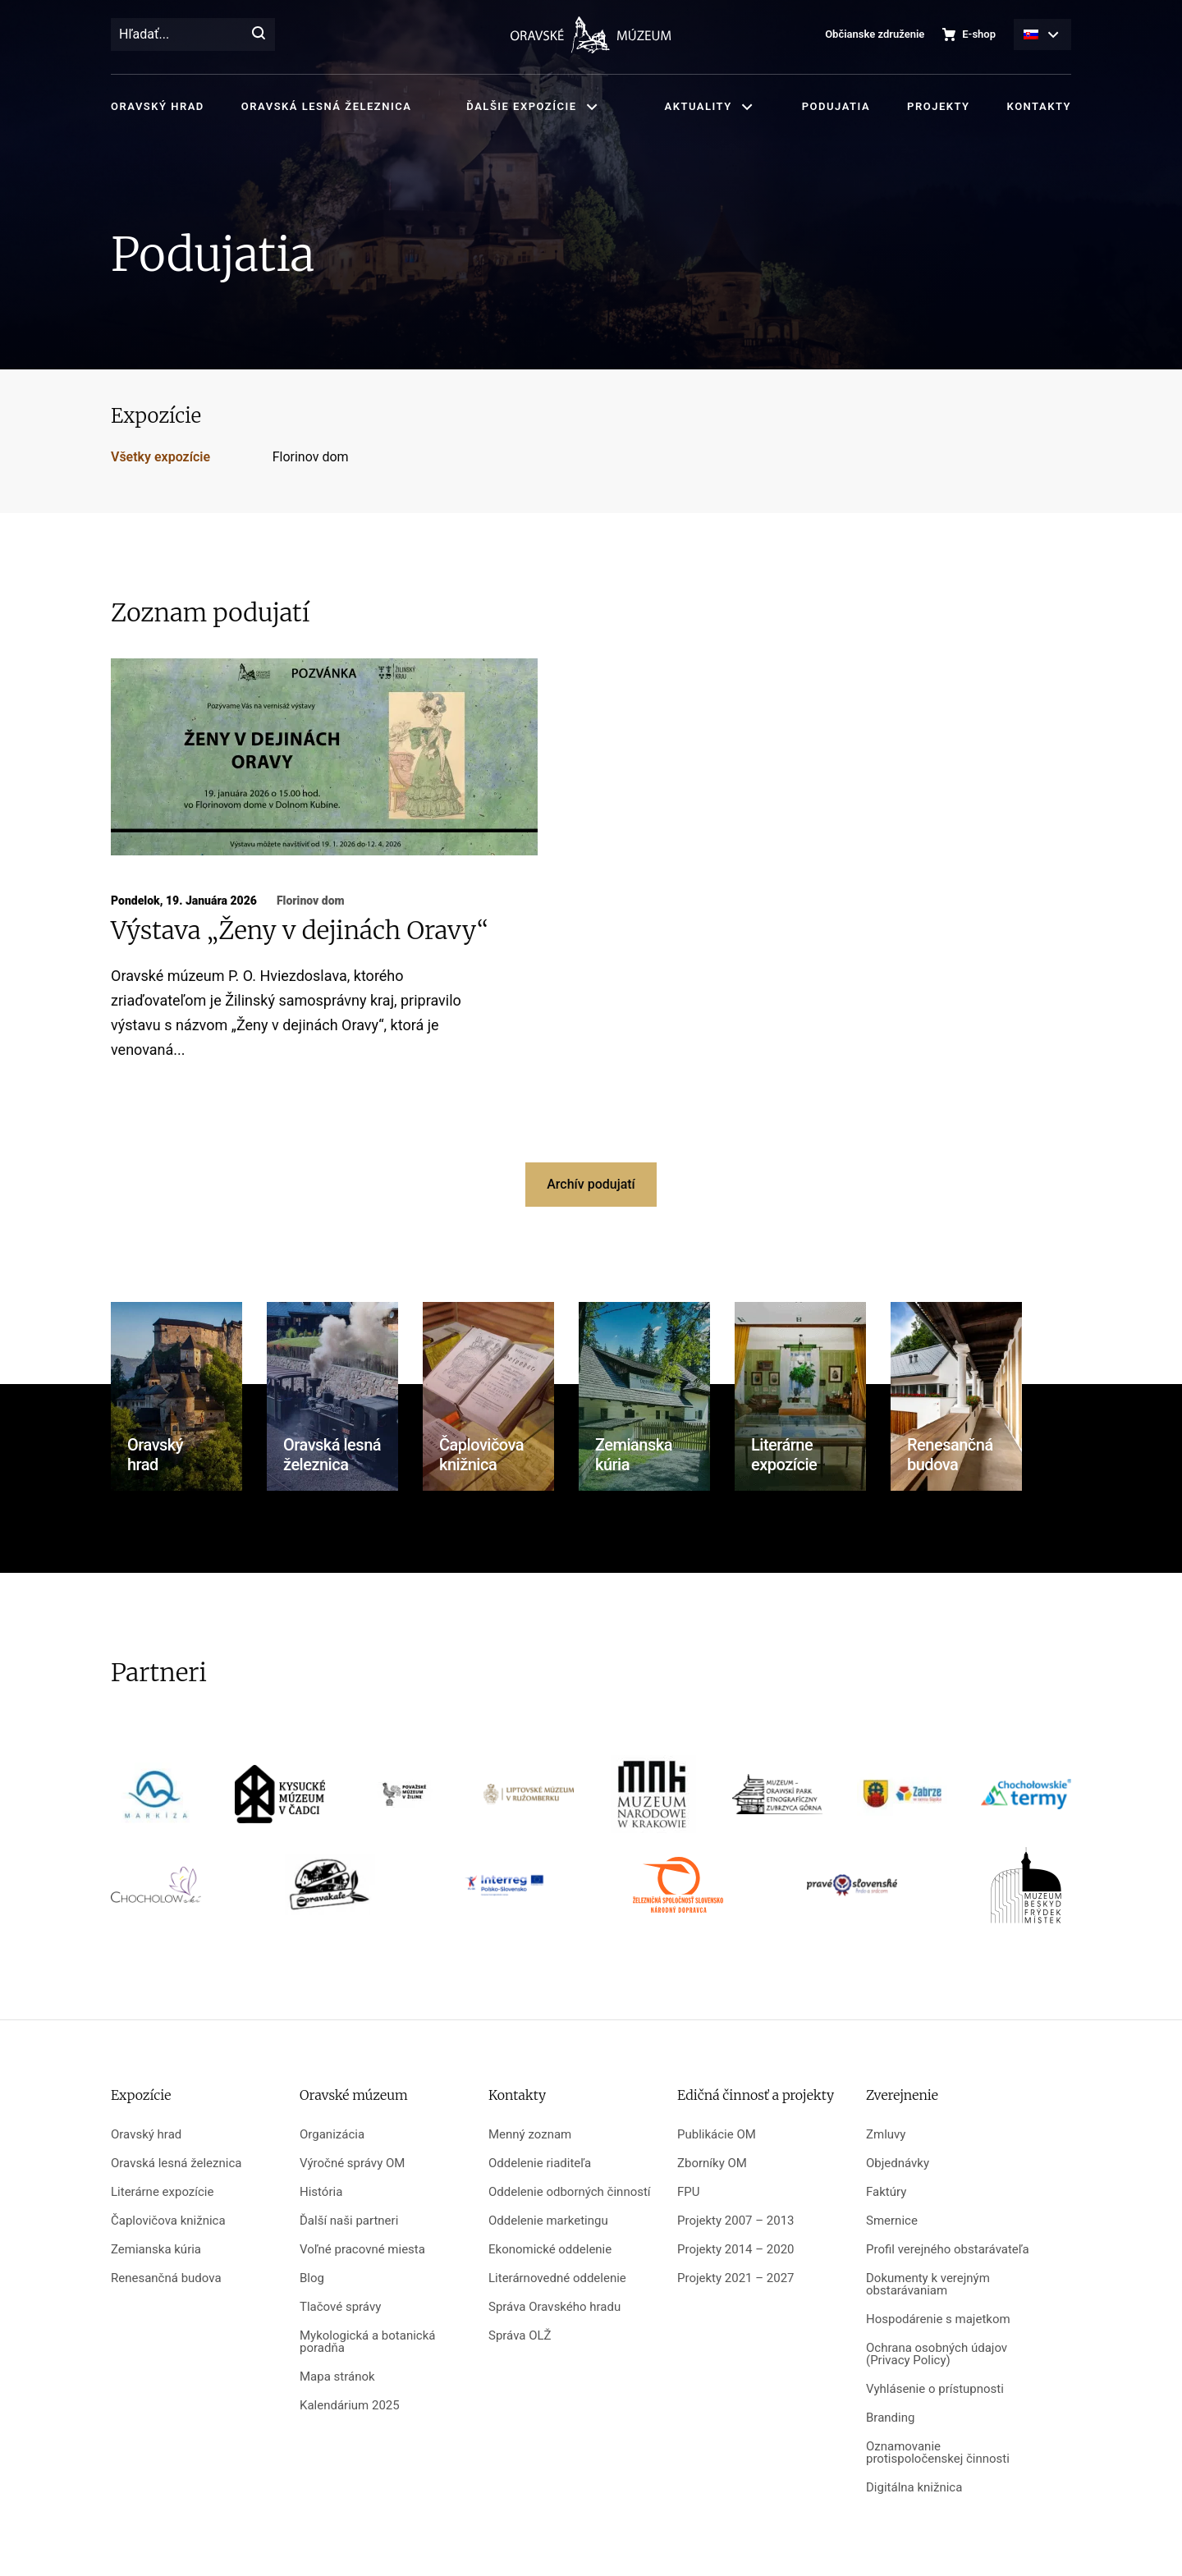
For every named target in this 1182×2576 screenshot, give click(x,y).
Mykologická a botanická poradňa (367, 2342)
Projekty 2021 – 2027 (736, 2278)
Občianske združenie (874, 34)
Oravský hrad (157, 106)
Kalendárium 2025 (350, 2406)
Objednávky (897, 2163)
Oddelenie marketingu (548, 2221)
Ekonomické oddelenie (550, 2250)
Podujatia (836, 106)
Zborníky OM (712, 2163)
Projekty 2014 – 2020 (736, 2250)
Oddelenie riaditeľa (539, 2163)
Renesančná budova (166, 2278)
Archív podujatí (591, 1184)
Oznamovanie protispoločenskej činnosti (938, 2453)
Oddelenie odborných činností (569, 2192)
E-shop (979, 34)
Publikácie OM (716, 2135)
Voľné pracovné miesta (362, 2250)
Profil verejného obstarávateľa (947, 2250)
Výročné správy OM (352, 2163)
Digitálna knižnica (914, 2488)
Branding (890, 2418)
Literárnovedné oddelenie (557, 2278)
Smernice (892, 2221)
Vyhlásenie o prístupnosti (935, 2389)
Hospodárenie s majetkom (938, 2319)
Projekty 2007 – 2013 (736, 2221)
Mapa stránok (337, 2377)
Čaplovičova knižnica (168, 2221)
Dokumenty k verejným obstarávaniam (928, 2284)
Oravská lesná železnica (326, 106)
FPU (688, 2192)
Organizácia (332, 2135)
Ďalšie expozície (521, 106)
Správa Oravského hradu (554, 2307)
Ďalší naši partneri (349, 2221)
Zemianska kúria (156, 2250)
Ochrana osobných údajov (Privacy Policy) (936, 2354)
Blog (312, 2278)
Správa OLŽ (520, 2336)
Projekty (938, 106)
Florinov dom (311, 457)
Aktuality (698, 106)
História (321, 2192)
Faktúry (886, 2192)
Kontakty (1039, 106)
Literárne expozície (162, 2192)
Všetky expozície (160, 457)
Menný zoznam (529, 2135)
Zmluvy (885, 2135)
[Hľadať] (258, 34)
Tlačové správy (340, 2307)
